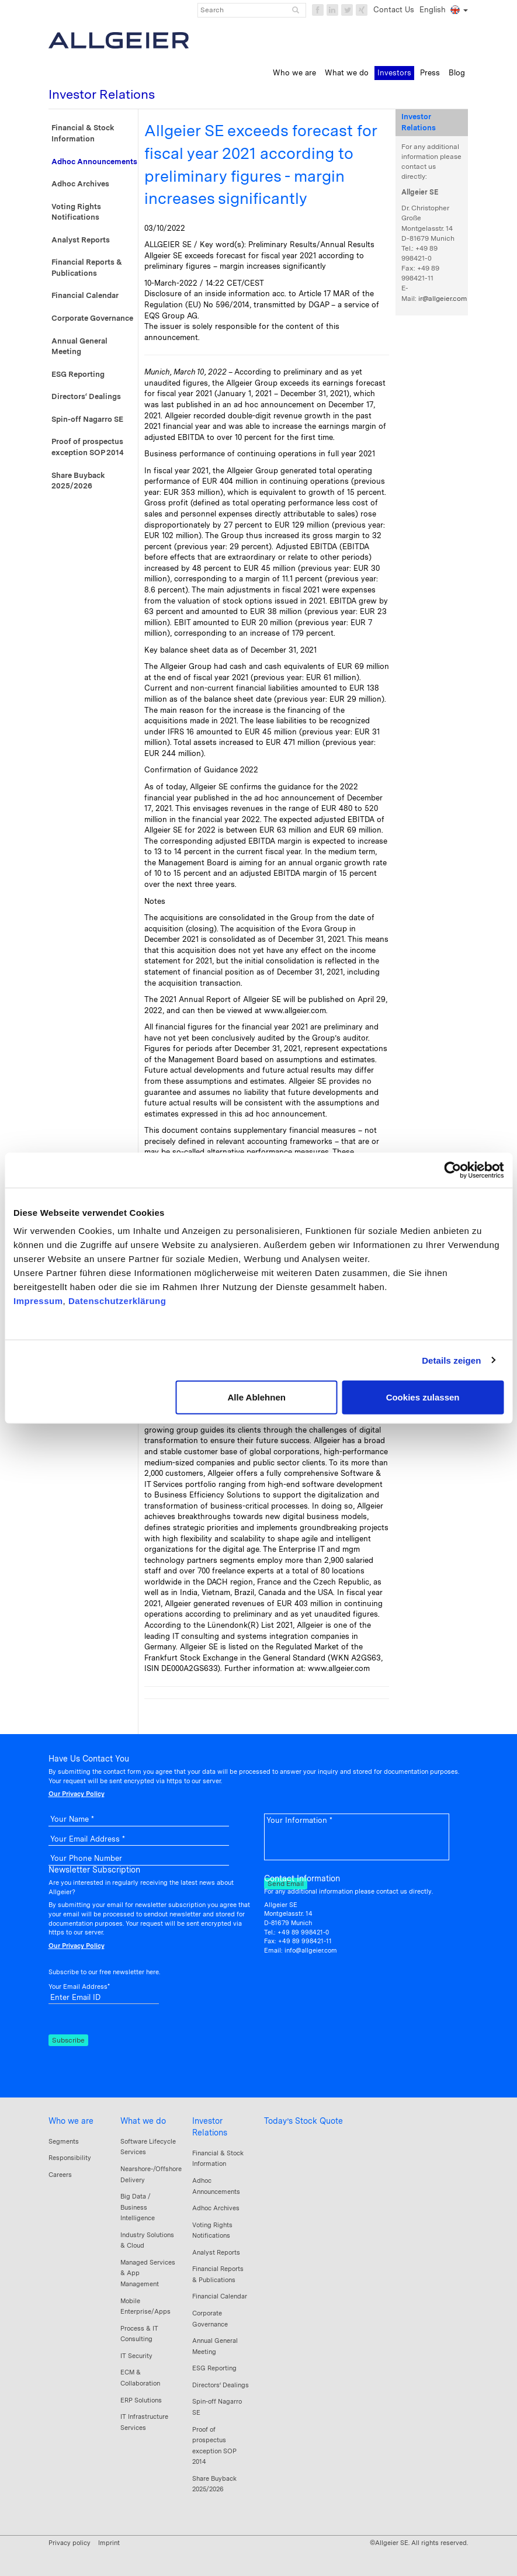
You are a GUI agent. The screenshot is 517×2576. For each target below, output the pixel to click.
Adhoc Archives (80, 183)
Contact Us (393, 9)
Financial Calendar (85, 295)
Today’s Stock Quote (303, 2121)
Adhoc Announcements (94, 161)
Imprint (109, 2543)
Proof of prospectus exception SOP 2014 (87, 447)
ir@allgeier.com (442, 298)
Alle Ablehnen (256, 1397)
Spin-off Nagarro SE (87, 419)
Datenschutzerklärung (117, 1301)
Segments (63, 2141)
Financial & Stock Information (82, 133)
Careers (60, 2175)
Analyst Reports (80, 239)
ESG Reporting (78, 374)
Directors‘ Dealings (86, 396)
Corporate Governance (92, 318)
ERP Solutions (141, 2400)
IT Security (136, 2356)
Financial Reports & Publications (86, 268)
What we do (143, 2121)
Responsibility (69, 2158)
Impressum (38, 1301)
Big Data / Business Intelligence (137, 2207)
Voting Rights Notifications (76, 212)
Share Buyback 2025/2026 (78, 481)
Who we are (70, 2121)
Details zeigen (451, 1360)
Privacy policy (69, 2543)
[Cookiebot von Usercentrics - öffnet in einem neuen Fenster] (452, 1169)
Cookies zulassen (423, 1397)
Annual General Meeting (79, 346)
